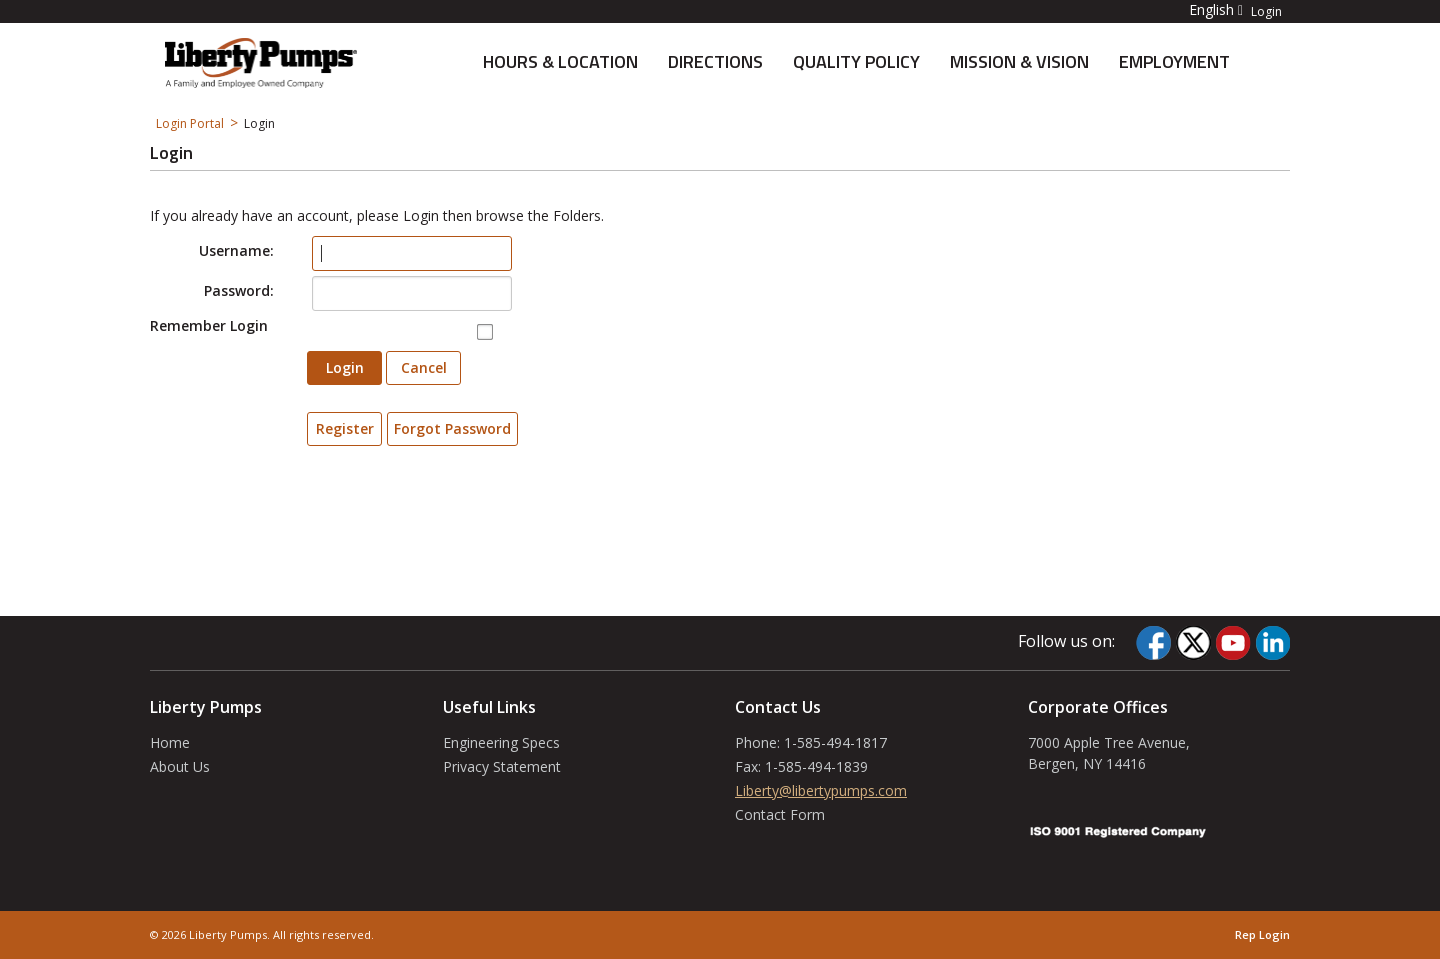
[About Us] (261, 61)
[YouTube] (1233, 643)
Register (345, 428)
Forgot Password (452, 428)
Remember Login (209, 325)
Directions (715, 61)
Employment (1174, 61)
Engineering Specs (501, 742)
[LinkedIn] (1272, 643)
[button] (1204, 9)
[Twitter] (1193, 643)
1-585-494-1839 (816, 766)
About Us (180, 766)
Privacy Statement (502, 766)
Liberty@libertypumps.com (821, 790)
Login (1266, 12)
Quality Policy (856, 61)
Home (170, 742)
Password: (239, 290)
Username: (236, 250)
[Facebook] (1153, 643)
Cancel (424, 367)
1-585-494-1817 (835, 742)
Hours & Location (560, 61)
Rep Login (1262, 934)
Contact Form (780, 814)
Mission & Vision (1019, 61)
